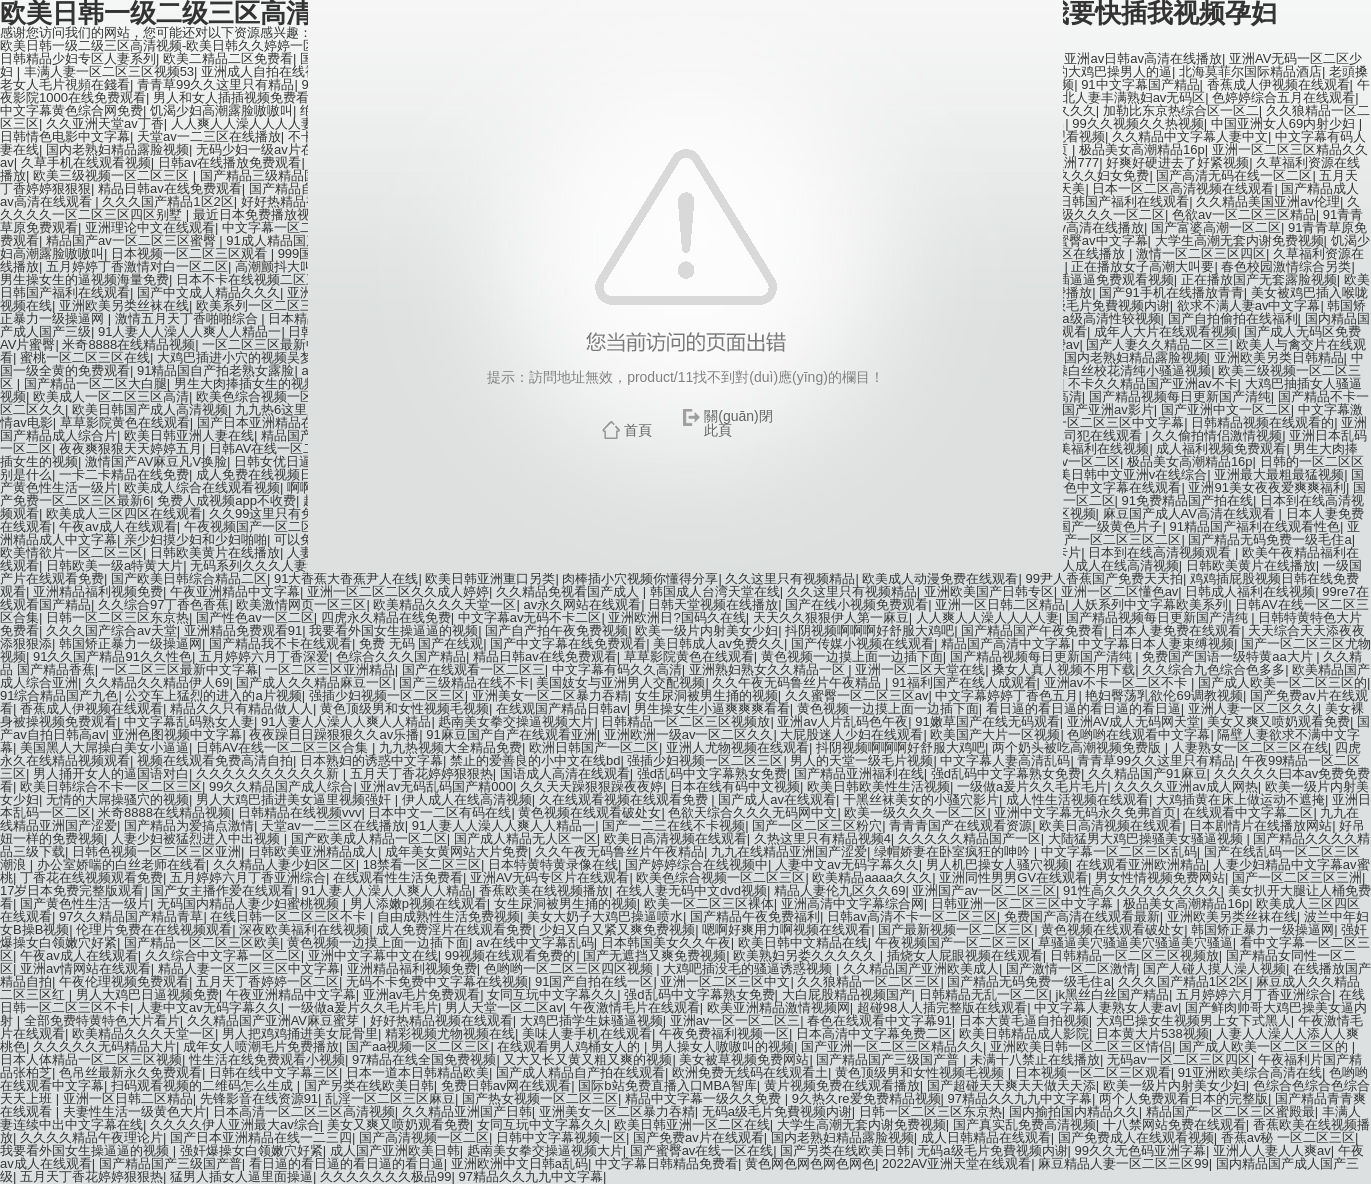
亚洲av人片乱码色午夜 (842, 721)
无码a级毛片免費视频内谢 (777, 1111)
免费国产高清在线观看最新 (1082, 916)
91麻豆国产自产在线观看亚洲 (511, 734)
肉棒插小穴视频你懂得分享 (640, 578)
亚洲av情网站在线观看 (85, 968)
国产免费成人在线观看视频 (1136, 1137)
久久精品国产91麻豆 (1147, 773)
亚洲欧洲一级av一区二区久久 (689, 734)
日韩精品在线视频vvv (300, 812)
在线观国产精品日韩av (561, 708)
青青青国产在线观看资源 (960, 825)
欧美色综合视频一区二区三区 (720, 877)
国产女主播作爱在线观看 (222, 890)
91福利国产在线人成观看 (964, 682)
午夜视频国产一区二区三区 (953, 942)
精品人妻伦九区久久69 (839, 890)
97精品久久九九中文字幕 (1020, 1098)
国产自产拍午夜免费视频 (556, 630)
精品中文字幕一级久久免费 (705, 1098)
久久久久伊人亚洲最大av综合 (235, 1124)
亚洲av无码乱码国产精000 (436, 786)
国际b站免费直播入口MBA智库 (667, 1085)
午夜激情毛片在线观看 (635, 1007)
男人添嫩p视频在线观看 (418, 903)
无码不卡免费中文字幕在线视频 (437, 981)
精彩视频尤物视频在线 (450, 1033)
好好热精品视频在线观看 (441, 1020)
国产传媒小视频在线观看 (862, 643)
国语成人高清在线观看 (565, 773)
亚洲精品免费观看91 (243, 630)
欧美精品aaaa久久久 (872, 877)
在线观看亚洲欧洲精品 (1141, 864)
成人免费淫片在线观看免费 (454, 929)
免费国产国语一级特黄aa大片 (1229, 656)
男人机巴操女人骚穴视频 (997, 864)
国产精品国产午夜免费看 (1032, 630)
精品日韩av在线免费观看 (545, 656)
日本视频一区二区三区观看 (1093, 1072)
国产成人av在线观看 (777, 799)
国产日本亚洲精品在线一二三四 (261, 1137)
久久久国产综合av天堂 (111, 630)
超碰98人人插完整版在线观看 (942, 1007)
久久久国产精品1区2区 (1183, 981)
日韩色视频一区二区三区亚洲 (156, 851)
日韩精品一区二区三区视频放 (685, 721)
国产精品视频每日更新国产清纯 (1159, 617)
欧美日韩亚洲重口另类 (490, 578)
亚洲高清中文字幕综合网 (852, 903)
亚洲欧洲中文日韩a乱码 (519, 1163)
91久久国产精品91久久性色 (112, 656)
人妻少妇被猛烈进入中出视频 (197, 838)
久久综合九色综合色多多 (1213, 669)
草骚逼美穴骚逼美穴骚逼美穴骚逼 (1135, 942)
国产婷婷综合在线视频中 (696, 864)
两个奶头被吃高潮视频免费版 (1078, 747)
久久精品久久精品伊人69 (157, 682)
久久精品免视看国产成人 (569, 591)
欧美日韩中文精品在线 (803, 942)
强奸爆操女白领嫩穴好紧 (251, 1150)
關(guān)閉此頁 (738, 423)
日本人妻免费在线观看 (1176, 630)
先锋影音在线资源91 (259, 1098)
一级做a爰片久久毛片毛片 (1032, 786)
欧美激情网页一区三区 (301, 604)
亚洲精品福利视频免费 (98, 591)
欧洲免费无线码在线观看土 (750, 1072)
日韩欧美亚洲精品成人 (313, 851)
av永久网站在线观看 (582, 604)
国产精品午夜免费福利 (755, 916)
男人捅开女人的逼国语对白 (111, 773)
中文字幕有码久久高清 (617, 669)
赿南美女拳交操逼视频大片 (516, 721)
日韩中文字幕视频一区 (561, 1137)
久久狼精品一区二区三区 (868, 981)
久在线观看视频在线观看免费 (625, 799)
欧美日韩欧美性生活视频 (878, 786)
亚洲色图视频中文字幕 (177, 734)
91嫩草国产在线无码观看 (987, 721)
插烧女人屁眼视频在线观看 (965, 955)
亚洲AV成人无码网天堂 (1133, 721)
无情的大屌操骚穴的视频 (117, 799)
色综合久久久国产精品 (401, 656)
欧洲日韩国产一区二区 (594, 747)
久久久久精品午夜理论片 (91, 1137)
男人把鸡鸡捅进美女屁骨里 (300, 1033)
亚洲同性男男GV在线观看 (1013, 877)
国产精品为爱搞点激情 (189, 825)
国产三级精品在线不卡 (464, 682)
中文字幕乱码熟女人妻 (189, 721)
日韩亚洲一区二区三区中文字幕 (1024, 903)
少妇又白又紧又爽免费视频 (617, 929)
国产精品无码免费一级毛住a (1028, 981)
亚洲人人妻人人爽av (1272, 1150)
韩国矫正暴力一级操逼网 (130, 643)
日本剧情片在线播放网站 (1260, 825)
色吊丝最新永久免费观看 (130, 1072)
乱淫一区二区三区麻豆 (390, 1098)
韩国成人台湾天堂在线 (715, 591)
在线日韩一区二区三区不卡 (290, 916)
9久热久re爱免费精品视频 (866, 1098)
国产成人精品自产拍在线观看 (580, 1072)
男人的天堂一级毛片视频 (861, 760)
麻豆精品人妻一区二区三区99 (1123, 1163)
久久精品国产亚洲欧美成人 (921, 968)
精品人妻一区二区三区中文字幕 (249, 968)
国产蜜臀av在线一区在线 (702, 1150)
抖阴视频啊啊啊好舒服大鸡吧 (869, 630)
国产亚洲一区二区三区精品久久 (892, 1046)
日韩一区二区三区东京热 (117, 617)
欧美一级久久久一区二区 (915, 812)
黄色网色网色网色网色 (810, 1163)
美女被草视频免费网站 (744, 1059)
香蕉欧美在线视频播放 (544, 890)
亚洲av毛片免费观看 (422, 994)
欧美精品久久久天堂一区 (444, 604)
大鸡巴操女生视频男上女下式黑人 (1193, 1020)
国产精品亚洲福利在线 (859, 773)
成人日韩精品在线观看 (986, 1137)
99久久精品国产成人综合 (281, 786)
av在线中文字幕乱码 (535, 942)
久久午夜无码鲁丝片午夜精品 (798, 682)
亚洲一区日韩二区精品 (1000, 604)
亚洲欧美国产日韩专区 (989, 591)
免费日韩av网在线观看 (506, 1085)
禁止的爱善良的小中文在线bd (535, 760)
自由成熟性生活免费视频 (448, 916)
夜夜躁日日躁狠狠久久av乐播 (334, 734)
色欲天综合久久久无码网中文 (752, 812)
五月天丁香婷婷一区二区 (267, 981)
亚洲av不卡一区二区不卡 (1117, 682)
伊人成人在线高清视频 (467, 799)
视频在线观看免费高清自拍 (215, 760)
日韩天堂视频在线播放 (713, 604)
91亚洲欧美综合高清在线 (1250, 1072)
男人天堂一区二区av (504, 1007)
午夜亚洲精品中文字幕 (235, 591)
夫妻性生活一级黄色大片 (134, 1111)
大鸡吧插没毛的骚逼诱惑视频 (749, 968)
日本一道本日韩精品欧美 (417, 1072)
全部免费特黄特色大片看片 (102, 1020)
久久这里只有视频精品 (790, 578)
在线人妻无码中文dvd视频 (691, 890)
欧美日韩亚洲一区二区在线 (692, 1124)
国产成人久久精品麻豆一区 (314, 682)
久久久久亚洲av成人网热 (1186, 786)
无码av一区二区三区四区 (1179, 1059)
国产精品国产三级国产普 (889, 1059)
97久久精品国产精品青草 (131, 916)
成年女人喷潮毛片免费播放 (261, 1046)
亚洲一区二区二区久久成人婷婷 (398, 591)
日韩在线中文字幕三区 (274, 1072)
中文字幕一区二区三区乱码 (1119, 851)
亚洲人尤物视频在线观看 (737, 747)
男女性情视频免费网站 (1160, 877)
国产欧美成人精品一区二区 (369, 838)
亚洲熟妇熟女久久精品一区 (769, 669)
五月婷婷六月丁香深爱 (264, 656)
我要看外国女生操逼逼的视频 (393, 630)
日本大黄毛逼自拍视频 (1024, 1020)
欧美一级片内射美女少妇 (706, 630)
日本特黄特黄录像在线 (553, 864)
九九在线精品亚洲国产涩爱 (789, 851)
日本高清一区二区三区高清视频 (304, 1111)
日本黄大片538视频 (1152, 1033)
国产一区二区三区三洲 (1297, 877)
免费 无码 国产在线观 (421, 643)
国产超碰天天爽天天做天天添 (1011, 1085)
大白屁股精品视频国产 (847, 994)
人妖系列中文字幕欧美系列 (1150, 604)
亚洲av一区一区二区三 (735, 1020)
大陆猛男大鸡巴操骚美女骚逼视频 (1147, 838)
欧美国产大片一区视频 (995, 734)
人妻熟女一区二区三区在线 (1250, 747)
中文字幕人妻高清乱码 (1005, 760)
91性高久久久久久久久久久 (1141, 890)
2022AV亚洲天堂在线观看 (956, 1163)
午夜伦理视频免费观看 (124, 981)
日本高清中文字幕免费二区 (874, 1033)
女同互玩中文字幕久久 (552, 994)
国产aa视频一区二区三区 (418, 1046)
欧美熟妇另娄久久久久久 (806, 955)
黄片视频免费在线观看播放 (842, 1085)
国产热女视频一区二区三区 (540, 1098)
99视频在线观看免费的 (510, 955)
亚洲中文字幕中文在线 (373, 955)
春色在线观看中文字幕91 (879, 1020)
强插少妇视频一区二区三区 (387, 695)
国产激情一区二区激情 (1071, 968)
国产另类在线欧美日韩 (369, 1085)
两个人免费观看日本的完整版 (1183, 1098)
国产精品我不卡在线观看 (280, 643)
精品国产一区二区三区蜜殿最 (1230, 1111)
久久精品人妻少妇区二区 (284, 864)
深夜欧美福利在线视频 (304, 929)
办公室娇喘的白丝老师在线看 (121, 864)
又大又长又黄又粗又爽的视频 (587, 1059)
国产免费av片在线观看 (698, 1137)
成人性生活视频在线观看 (1077, 799)
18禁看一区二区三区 (422, 864)
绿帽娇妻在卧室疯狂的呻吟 (954, 851)
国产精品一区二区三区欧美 (202, 942)
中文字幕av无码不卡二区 (530, 617)
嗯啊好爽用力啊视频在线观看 (786, 929)
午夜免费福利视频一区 (724, 1033)
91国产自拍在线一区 (594, 981)
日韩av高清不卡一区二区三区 (912, 916)
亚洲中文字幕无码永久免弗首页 (1085, 812)
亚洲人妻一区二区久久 (1253, 708)
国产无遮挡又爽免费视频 (654, 955)
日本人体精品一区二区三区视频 (91, 1059)
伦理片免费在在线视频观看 (154, 929)
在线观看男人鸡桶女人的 (570, 1046)
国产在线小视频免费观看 (856, 604)
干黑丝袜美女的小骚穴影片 (921, 799)
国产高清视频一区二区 (424, 1137)
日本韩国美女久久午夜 (666, 942)
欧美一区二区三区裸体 (709, 903)
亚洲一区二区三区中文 (725, 981)
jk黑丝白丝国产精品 (1112, 994)
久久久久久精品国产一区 (969, 838)
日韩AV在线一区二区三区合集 (284, 747)
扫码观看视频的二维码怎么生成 (204, 1085)
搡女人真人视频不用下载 (1063, 669)
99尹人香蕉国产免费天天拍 (1103, 578)
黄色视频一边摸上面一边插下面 (852, 656)
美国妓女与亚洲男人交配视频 (620, 682)
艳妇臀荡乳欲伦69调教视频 (1163, 695)
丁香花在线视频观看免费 (91, 877)
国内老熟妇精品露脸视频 (842, 1137)
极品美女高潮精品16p (1186, 903)
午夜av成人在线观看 (79, 955)
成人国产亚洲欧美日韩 (395, 1150)
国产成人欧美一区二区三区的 (1282, 682)
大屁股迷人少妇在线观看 (851, 734)
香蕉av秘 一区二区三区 (1288, 1137)
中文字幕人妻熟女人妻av (1106, 1007)
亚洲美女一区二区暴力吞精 (550, 695)
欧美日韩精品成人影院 (1024, 1033)
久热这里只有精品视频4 (822, 838)
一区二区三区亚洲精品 (330, 669)
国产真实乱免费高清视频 (1024, 1124)
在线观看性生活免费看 (398, 877)
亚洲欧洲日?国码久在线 (676, 617)
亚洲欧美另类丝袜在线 (1232, 916)
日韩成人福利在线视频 (1250, 591)
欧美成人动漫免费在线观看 (940, 578)
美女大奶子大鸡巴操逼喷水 (605, 916)
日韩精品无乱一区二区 (984, 994)
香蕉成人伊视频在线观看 (91, 708)
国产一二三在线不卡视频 (673, 825)
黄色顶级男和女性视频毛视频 (404, 708)
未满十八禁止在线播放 (1035, 1059)
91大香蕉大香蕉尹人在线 (346, 578)
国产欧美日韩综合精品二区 (189, 578)
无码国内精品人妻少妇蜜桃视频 (250, 903)
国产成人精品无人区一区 (525, 838)
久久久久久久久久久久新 (269, 773)
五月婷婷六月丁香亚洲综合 (248, 877)
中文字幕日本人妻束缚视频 (1156, 643)
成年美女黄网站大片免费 (456, 851)
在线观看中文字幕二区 (1248, 812)
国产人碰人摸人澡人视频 (1214, 968)
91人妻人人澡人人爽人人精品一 (503, 825)
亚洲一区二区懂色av (1120, 591)
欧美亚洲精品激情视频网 (778, 1007)
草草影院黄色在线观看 (689, 656)
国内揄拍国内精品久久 (1074, 1111)
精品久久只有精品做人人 (241, 708)
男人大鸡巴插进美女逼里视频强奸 (295, 799)
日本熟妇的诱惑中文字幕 (371, 760)
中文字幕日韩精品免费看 (666, 1163)
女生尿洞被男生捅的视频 (706, 695)
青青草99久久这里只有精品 (1155, 760)
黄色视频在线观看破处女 (589, 812)
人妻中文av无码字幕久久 (847, 864)
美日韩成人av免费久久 (718, 643)
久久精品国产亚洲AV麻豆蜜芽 (275, 1020)
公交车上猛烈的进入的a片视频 (213, 695)
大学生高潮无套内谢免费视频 (861, 1124)
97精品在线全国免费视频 (424, 1059)
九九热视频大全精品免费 (450, 747)
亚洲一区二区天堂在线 (920, 669)
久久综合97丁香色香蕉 (163, 604)
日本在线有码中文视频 (735, 786)
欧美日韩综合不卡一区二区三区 (111, 786)
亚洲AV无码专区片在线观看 (549, 877)
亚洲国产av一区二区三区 (984, 890)
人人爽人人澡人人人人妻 (987, 617)
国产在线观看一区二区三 (473, 669)
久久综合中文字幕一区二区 (223, 955)
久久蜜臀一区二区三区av (857, 695)
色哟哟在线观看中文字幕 (1138, 734)
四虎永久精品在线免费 (386, 617)
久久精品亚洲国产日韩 (467, 1111)
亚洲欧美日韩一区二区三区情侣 (1081, 1046)
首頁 (638, 430)
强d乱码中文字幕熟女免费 (712, 773)
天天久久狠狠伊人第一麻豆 (831, 617)
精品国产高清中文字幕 (1006, 643)
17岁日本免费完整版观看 (72, 890)
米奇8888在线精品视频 (164, 812)
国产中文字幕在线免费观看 (568, 643)
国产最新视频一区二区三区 (956, 929)
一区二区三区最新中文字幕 (180, 669)
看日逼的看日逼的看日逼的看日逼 (1083, 708)
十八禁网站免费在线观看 (1174, 1124)
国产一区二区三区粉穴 (817, 825)
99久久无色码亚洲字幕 (1140, 1150)
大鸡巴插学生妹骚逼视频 (591, 1020)
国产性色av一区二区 (255, 617)
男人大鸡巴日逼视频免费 (147, 994)
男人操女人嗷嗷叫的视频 (722, 1046)
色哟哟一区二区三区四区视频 (570, 968)
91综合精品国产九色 (59, 695)
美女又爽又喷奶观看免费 (1278, 721)
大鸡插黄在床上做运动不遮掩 (1240, 799)
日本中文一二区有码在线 (439, 812)
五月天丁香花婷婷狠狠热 (421, 773)
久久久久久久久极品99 (385, 1176)
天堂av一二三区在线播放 (333, 825)
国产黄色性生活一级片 (85, 903)
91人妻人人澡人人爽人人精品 (346, 721)
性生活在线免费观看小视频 (267, 1059)
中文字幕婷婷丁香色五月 (1006, 695)
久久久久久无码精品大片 (104, 1046)
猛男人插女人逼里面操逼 (241, 1176)
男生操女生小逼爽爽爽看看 (712, 708)
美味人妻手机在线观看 (587, 1033)
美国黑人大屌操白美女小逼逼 (104, 747)
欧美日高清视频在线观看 (1110, 825)
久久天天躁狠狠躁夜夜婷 (591, 786)
